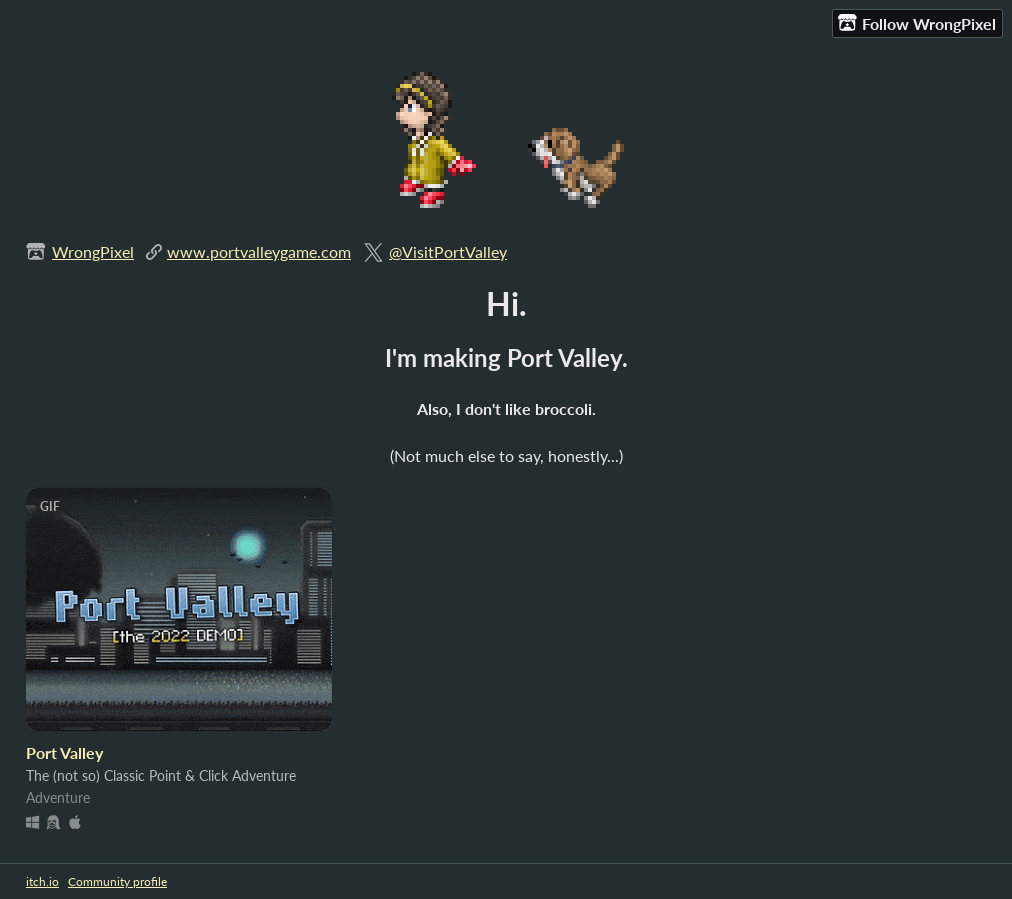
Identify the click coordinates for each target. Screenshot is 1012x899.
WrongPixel (93, 251)
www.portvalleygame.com (259, 251)
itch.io (42, 881)
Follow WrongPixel (917, 23)
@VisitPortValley (448, 251)
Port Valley (64, 752)
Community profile (117, 881)
